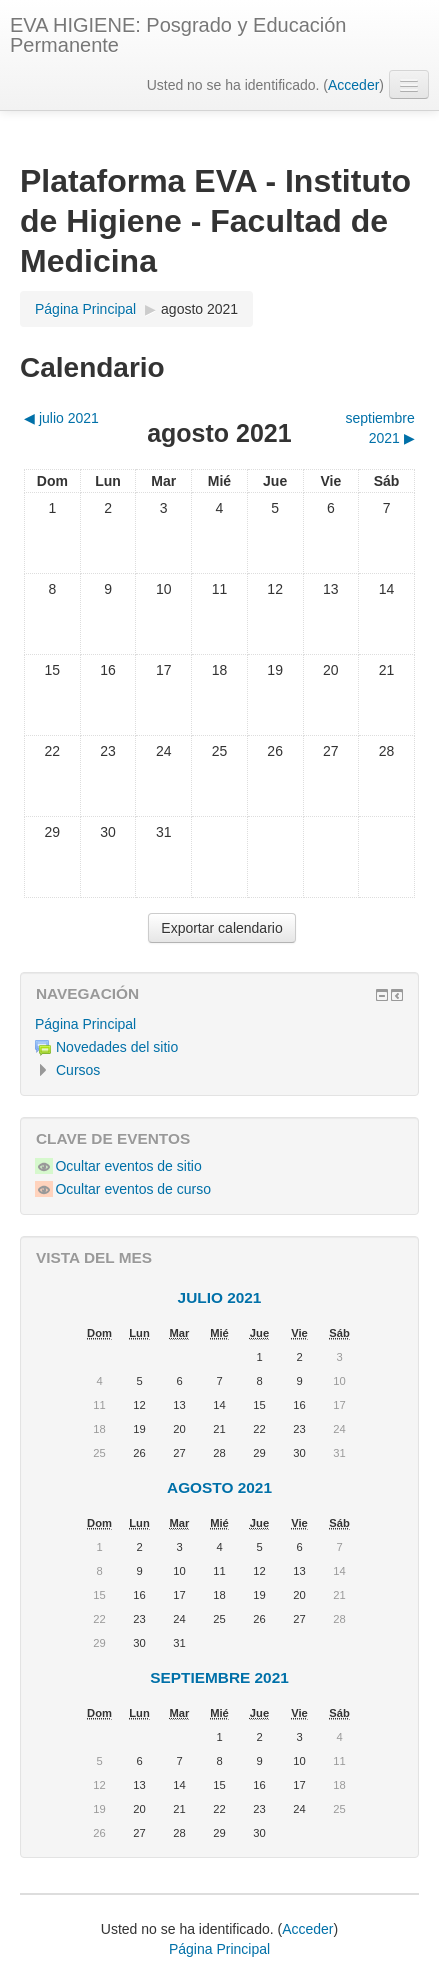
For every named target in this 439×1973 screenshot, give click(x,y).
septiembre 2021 (219, 1677)
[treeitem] (219, 1024)
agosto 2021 (199, 309)
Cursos (78, 1070)
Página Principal (85, 1024)
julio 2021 (220, 1297)
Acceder (353, 85)
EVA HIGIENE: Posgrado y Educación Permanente (178, 35)
